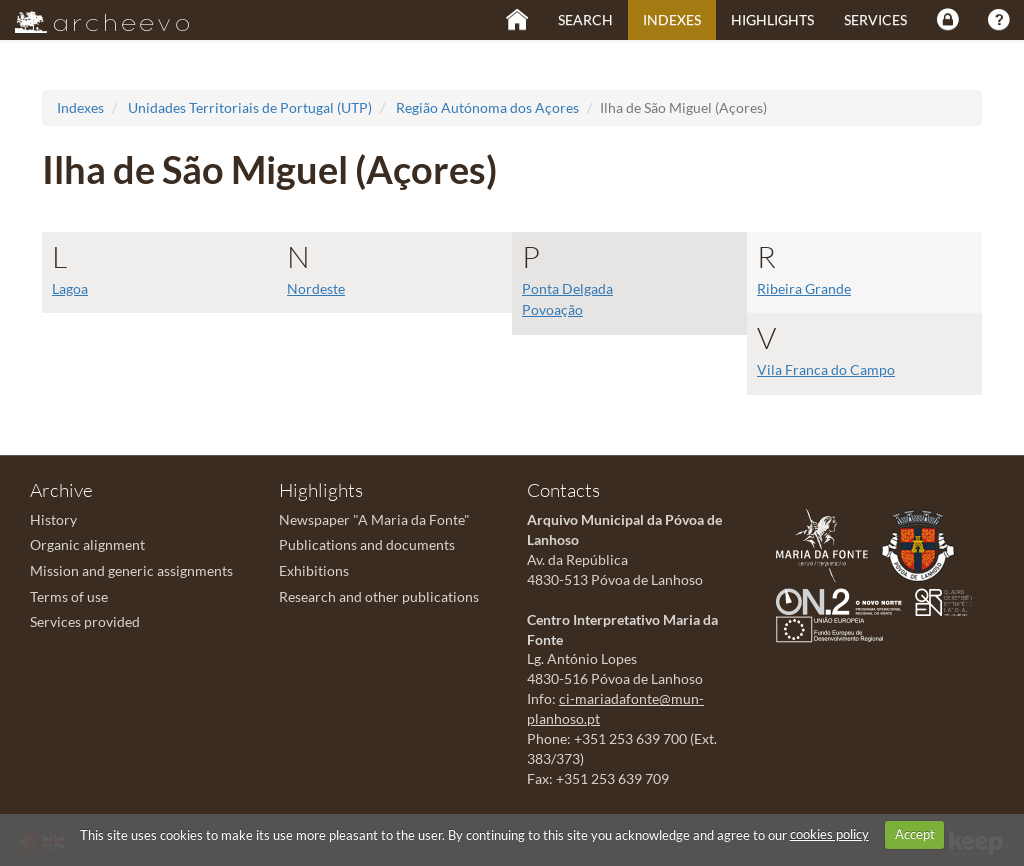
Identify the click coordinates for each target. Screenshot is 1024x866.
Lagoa (70, 288)
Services (875, 19)
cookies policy (829, 834)
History (53, 519)
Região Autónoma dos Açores (487, 107)
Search (585, 19)
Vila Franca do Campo (826, 369)
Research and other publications (379, 596)
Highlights (772, 19)
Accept (915, 834)
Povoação (552, 309)
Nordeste (316, 288)
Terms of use (69, 596)
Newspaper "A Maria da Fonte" (374, 519)
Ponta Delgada (567, 288)
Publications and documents (367, 544)
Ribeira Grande (804, 288)
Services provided (85, 621)
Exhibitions (314, 570)
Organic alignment (87, 544)
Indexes (672, 19)
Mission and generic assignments (131, 570)
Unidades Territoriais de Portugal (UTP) (250, 107)
